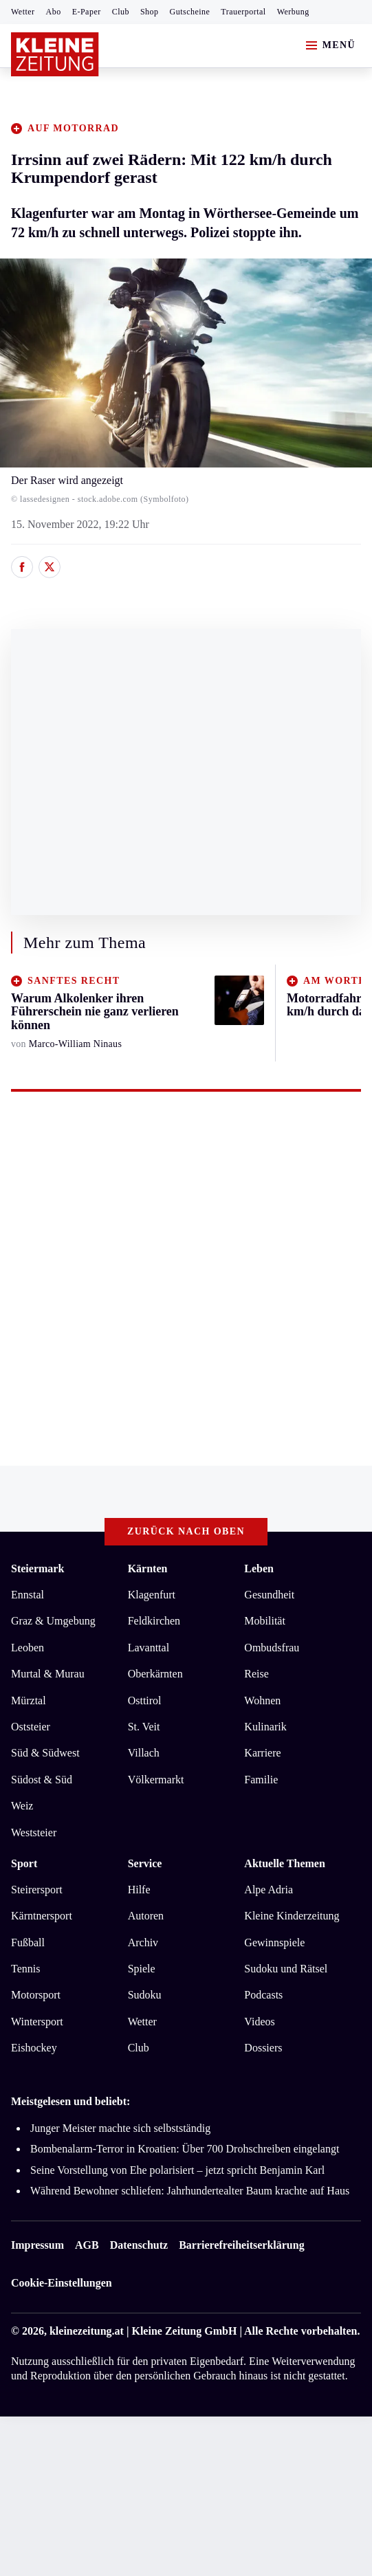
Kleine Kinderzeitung (291, 1916)
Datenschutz (139, 2245)
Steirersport (37, 1889)
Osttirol (145, 1700)
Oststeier (30, 1726)
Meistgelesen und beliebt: (70, 2101)
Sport (24, 1863)
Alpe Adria (268, 1889)
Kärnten (148, 1568)
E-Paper (86, 11)
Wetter (23, 11)
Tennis (25, 1968)
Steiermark (37, 1568)
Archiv (143, 1942)
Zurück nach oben (186, 1531)
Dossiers (263, 2048)
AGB (87, 2245)
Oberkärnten (155, 1674)
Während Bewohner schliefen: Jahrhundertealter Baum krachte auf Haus (189, 2191)
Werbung (293, 11)
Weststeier (33, 1832)
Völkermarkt (156, 1779)
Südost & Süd (41, 1779)
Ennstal (27, 1594)
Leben (259, 1568)
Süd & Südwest (45, 1753)
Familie (261, 1779)
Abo (53, 11)
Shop (149, 11)
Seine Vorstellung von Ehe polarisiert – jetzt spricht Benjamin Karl (177, 2170)
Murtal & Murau (48, 1674)
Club (120, 11)
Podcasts (263, 1995)
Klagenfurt (151, 1594)
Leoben (27, 1647)
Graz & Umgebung (53, 1621)
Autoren (146, 1916)
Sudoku (145, 1995)
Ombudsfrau (271, 1647)
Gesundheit (269, 1594)
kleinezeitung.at (87, 2331)
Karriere (262, 1753)
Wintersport (37, 2021)
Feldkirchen (154, 1621)
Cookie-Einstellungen (61, 2283)
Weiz (22, 1806)
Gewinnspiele (274, 1942)
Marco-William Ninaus (75, 1044)
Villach (144, 1753)
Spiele (141, 1968)
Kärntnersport (41, 1916)
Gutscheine (190, 11)
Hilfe (139, 1889)
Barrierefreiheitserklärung (241, 2245)
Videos (259, 2021)
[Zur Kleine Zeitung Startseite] (55, 54)
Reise (256, 1674)
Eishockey (34, 2048)
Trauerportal (243, 11)
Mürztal (28, 1700)
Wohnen (262, 1700)
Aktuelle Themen (284, 1863)
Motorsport (36, 1995)
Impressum (37, 2245)
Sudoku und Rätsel (285, 1968)
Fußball (28, 1942)
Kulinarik (265, 1726)
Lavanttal (148, 1647)
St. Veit (144, 1726)
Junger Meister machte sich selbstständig (120, 2128)
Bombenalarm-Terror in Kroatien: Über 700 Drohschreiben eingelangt (184, 2149)
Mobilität (264, 1621)
